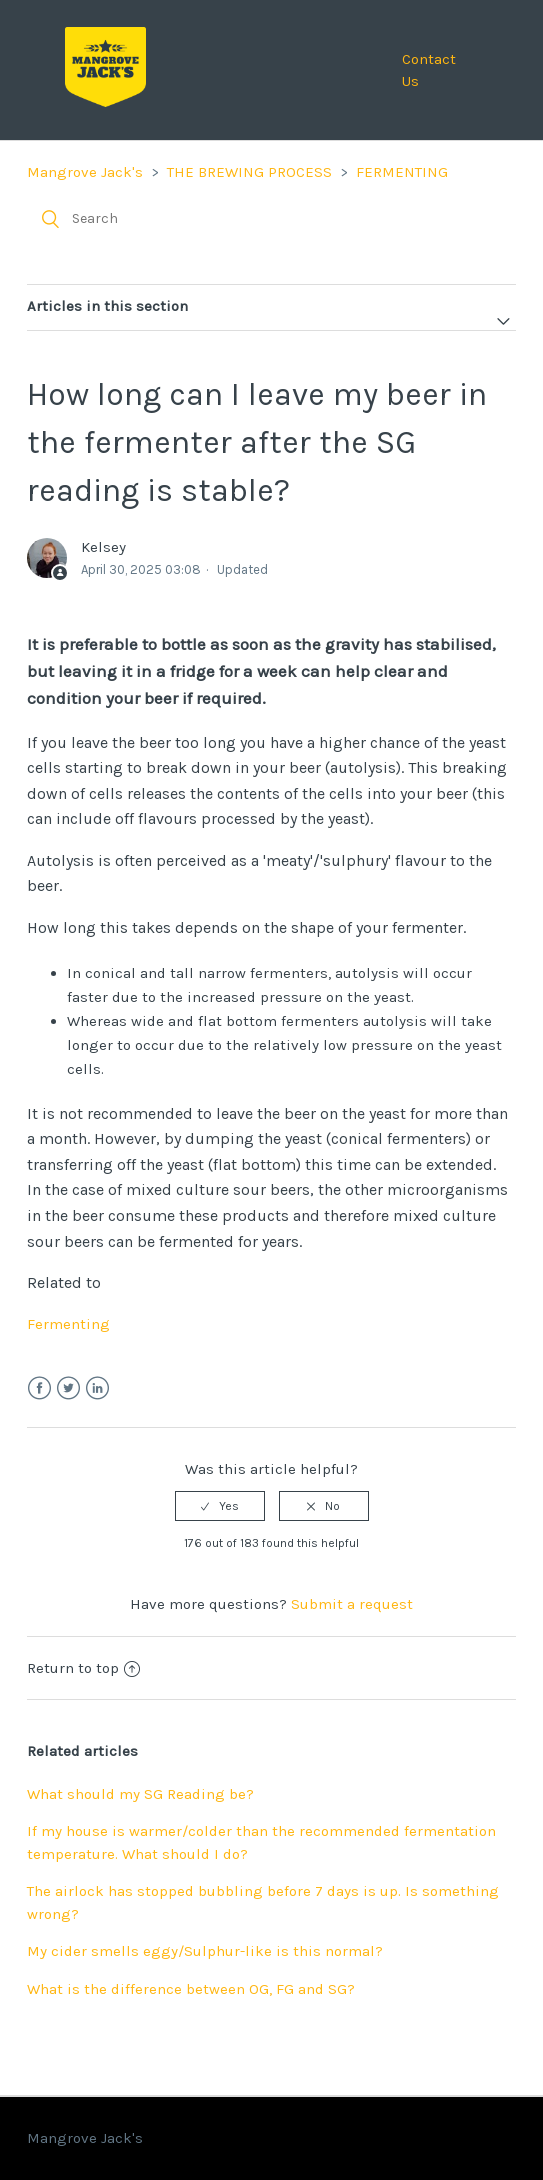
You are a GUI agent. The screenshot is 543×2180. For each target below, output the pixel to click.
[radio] (220, 1506)
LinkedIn (97, 1388)
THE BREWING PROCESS (249, 172)
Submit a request (352, 1604)
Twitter (68, 1388)
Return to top (83, 1668)
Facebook (39, 1388)
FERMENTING (402, 172)
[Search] (271, 219)
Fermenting (68, 1324)
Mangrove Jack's (85, 172)
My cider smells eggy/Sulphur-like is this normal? (205, 1951)
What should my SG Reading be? (140, 1794)
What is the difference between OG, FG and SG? (191, 1989)
